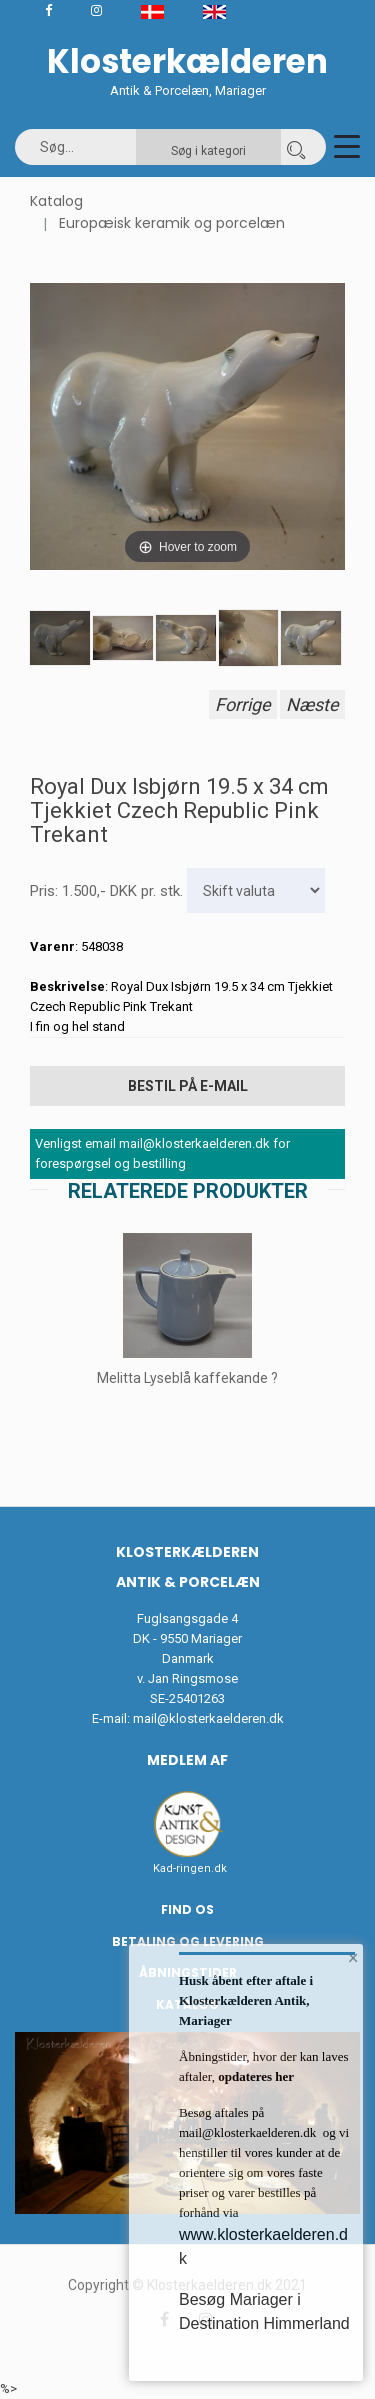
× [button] (353, 1958)
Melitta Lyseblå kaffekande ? (187, 1378)
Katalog (56, 201)
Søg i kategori (208, 151)
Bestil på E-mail (188, 1086)
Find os (187, 1909)
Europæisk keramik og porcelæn (172, 223)
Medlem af (187, 1760)
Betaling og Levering (188, 1941)
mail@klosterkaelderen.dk (208, 1718)
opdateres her (254, 2076)
